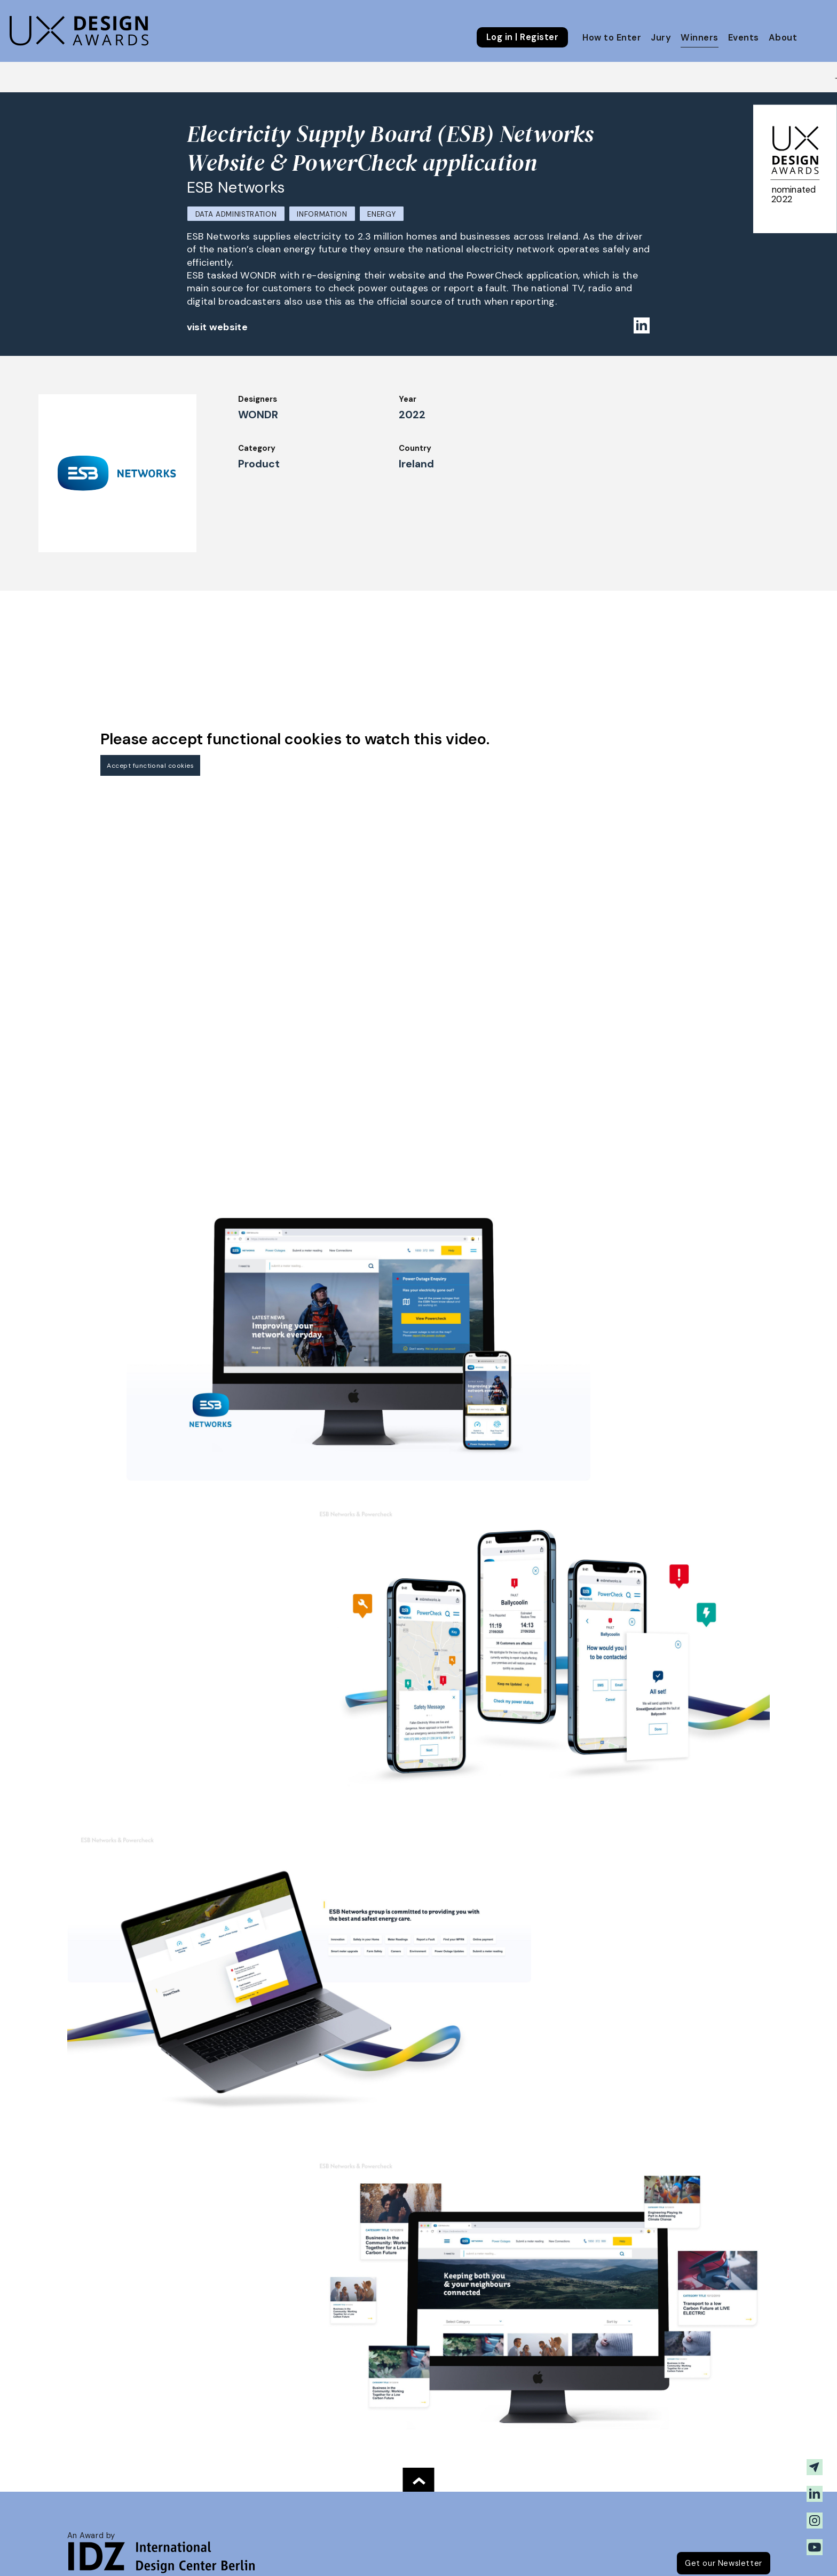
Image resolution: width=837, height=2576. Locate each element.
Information (322, 214)
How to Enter (611, 37)
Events (743, 37)
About (783, 37)
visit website (217, 327)
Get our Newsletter (723, 2563)
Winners (699, 37)
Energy (381, 214)
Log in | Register (522, 37)
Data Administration (236, 214)
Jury (661, 37)
